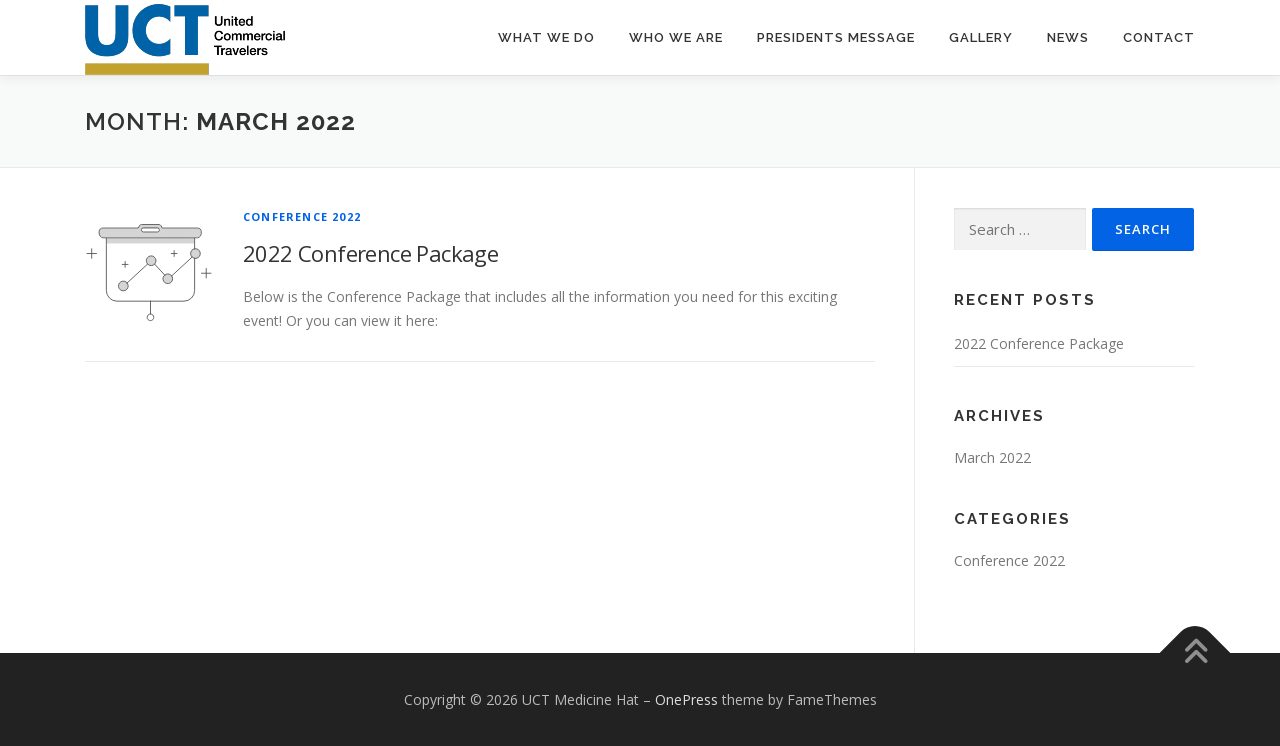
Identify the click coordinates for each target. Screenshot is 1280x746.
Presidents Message (836, 37)
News (1068, 37)
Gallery (981, 37)
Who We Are (676, 37)
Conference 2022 (302, 216)
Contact (1159, 37)
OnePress (686, 699)
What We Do (546, 37)
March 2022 (992, 457)
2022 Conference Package (370, 253)
